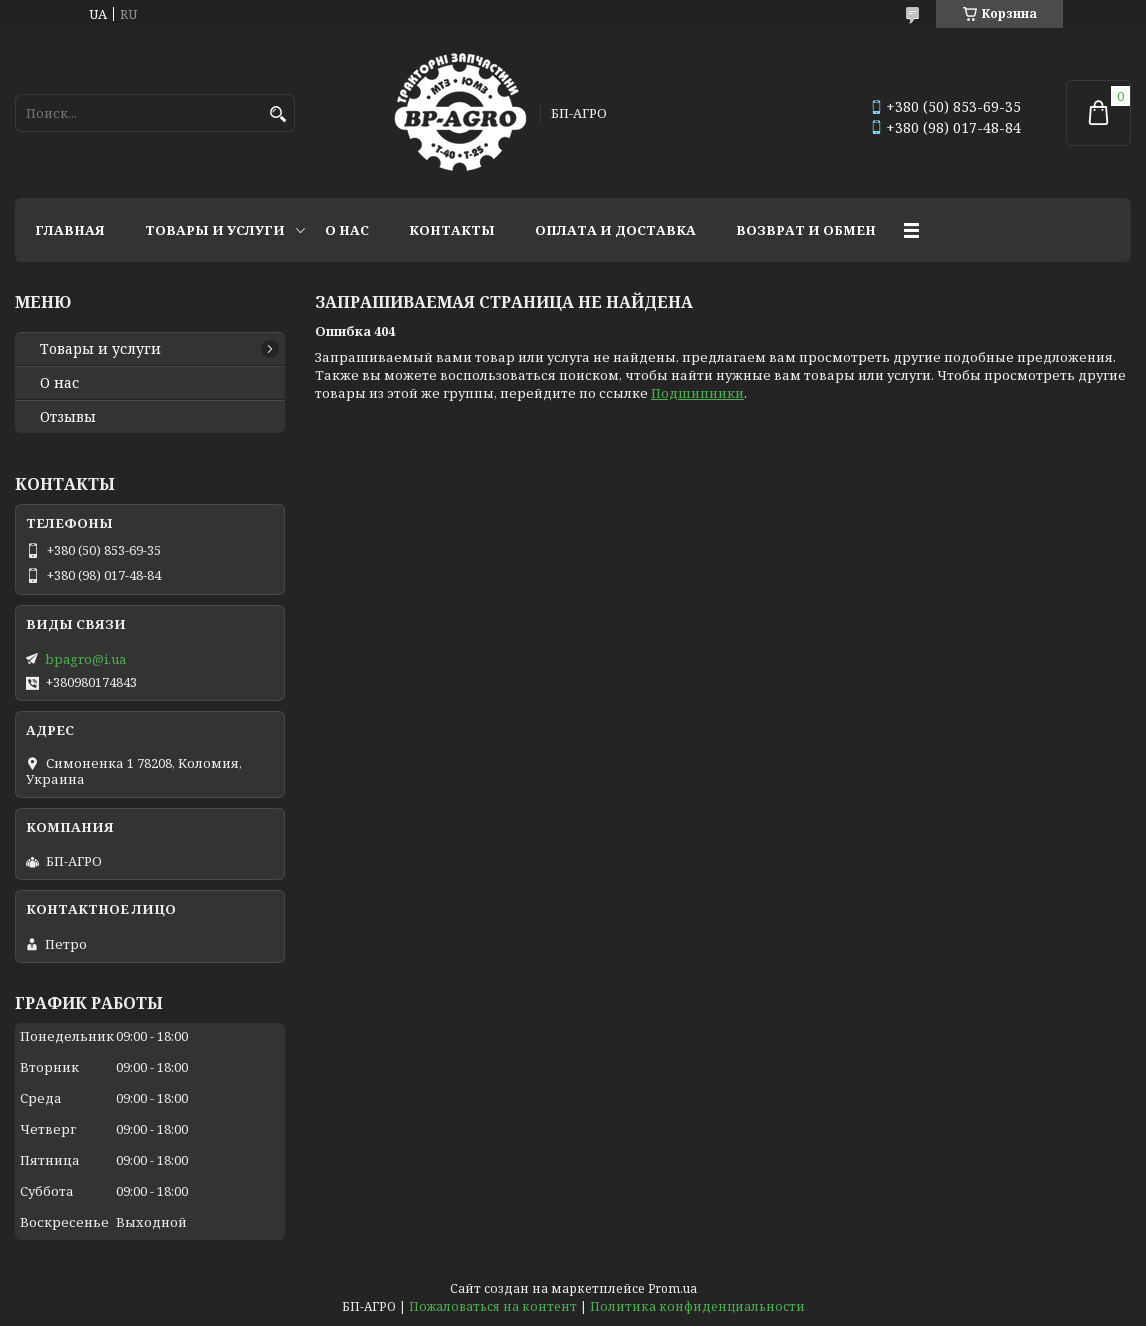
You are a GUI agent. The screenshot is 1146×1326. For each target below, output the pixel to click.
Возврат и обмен (806, 230)
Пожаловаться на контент (493, 1306)
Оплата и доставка (615, 230)
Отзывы (68, 417)
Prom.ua (672, 1288)
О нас (347, 230)
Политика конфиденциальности (697, 1306)
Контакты (452, 230)
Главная (70, 230)
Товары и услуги (215, 230)
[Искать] (277, 114)
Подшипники (697, 393)
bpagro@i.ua (85, 659)
